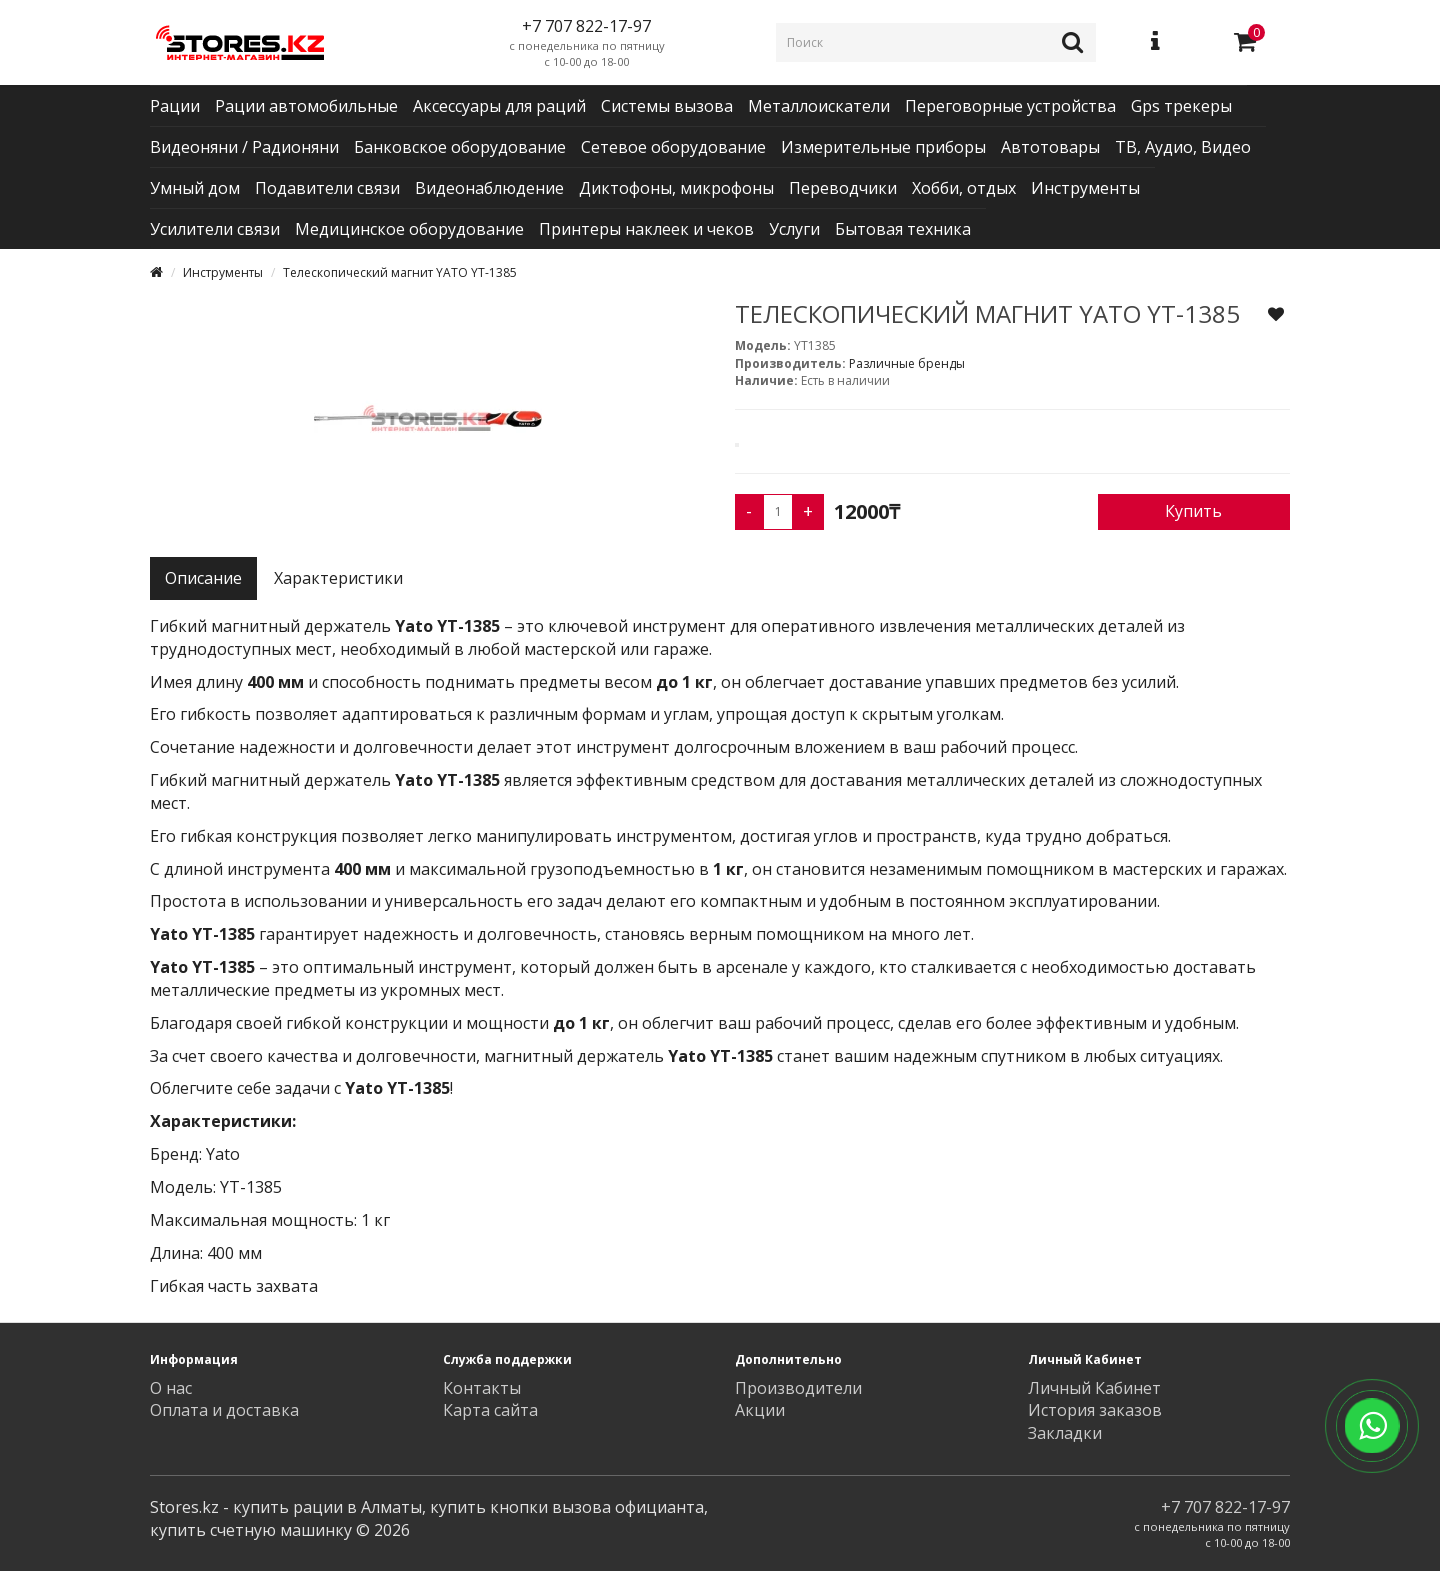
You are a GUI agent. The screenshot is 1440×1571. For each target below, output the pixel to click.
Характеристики (338, 578)
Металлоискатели (819, 106)
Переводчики (843, 188)
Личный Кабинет (1094, 1388)
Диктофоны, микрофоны (676, 188)
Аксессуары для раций (499, 106)
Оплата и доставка (224, 1410)
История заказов (1095, 1410)
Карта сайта (490, 1410)
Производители (798, 1388)
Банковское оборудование (460, 147)
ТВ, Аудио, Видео (1183, 147)
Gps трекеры (1181, 106)
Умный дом (195, 188)
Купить (1193, 511)
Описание (203, 578)
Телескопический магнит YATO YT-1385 (400, 272)
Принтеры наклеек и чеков (646, 229)
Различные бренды (907, 363)
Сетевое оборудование (673, 147)
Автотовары (1050, 147)
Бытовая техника (903, 229)
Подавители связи (327, 188)
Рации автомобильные (306, 106)
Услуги (794, 229)
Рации (175, 106)
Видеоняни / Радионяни (244, 147)
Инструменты (1085, 188)
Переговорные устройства (1010, 106)
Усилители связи (215, 229)
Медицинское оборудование (409, 229)
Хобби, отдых (964, 188)
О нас (171, 1388)
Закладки (1065, 1433)
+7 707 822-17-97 (1225, 1507)
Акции (760, 1410)
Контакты (482, 1388)
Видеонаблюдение (489, 188)
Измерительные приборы (883, 147)
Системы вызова (667, 106)
